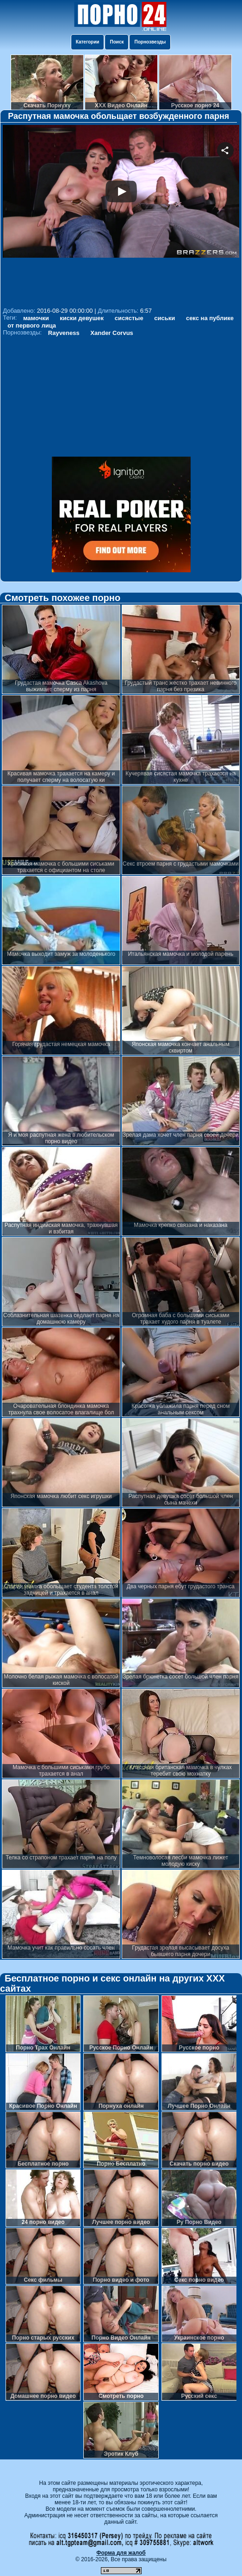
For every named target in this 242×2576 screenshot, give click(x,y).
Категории (87, 41)
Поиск (117, 41)
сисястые (129, 318)
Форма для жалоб (121, 2553)
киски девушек (82, 318)
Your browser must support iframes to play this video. (121, 214)
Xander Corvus (111, 332)
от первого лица (31, 325)
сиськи (164, 318)
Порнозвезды (150, 41)
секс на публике (210, 318)
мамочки (36, 318)
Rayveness (64, 332)
